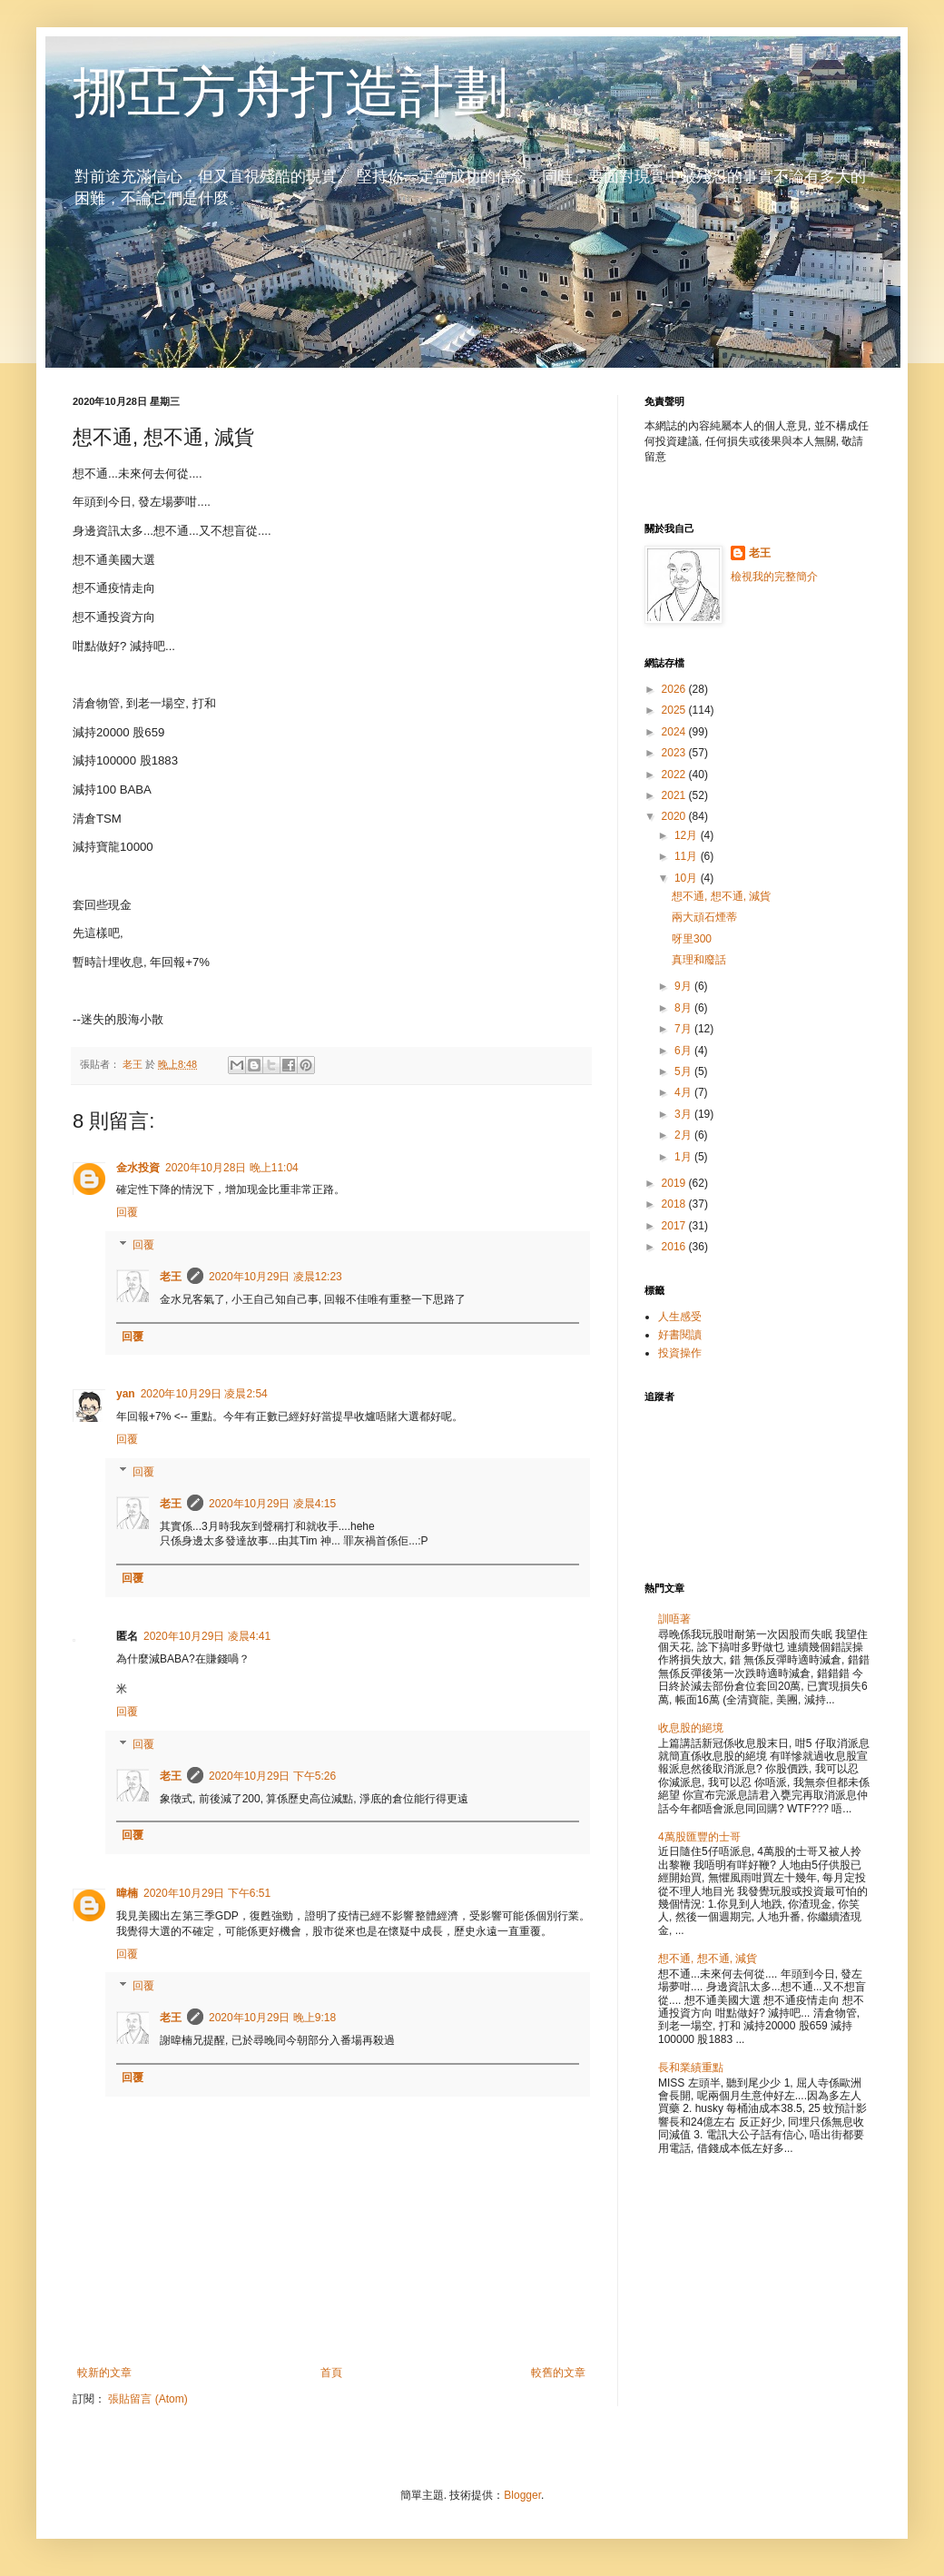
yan (125, 1393)
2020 (675, 816)
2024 (675, 731)
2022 (675, 774)
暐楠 (127, 1893)
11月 (687, 856)
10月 (687, 878)
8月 (684, 1008)
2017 (675, 1225)
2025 (675, 710)
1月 (684, 1156)
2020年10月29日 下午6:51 (206, 1893)
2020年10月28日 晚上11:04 (232, 1167)
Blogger (522, 2495)
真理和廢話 (699, 959)
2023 (675, 752)
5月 (684, 1071)
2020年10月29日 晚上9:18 (272, 2017)
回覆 (127, 1212)
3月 (684, 1114)
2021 (675, 795)
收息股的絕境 (690, 1728)
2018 (675, 1204)
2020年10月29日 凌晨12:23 (275, 1276)
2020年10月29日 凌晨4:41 (206, 1636)
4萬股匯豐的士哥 (699, 1837)
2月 (684, 1135)
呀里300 (692, 939)
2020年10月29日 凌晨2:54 (204, 1393)
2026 (675, 689)
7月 (684, 1028)
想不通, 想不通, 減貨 (721, 896)
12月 (687, 835)
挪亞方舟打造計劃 (290, 92)
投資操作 (680, 1353)
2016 (675, 1246)
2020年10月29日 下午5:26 (272, 1776)
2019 (675, 1183)
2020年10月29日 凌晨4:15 (272, 1503)
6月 (684, 1050)
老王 (171, 1276)
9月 (684, 986)
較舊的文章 (558, 2372)
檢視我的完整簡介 (774, 576)
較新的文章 (104, 2372)
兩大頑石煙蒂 (704, 917)
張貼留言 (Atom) (147, 2399)
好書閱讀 (680, 1334)
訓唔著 (674, 1619)
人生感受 (680, 1316)
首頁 (331, 2372)
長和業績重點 (690, 2067)
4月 (684, 1092)
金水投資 (138, 1167)
